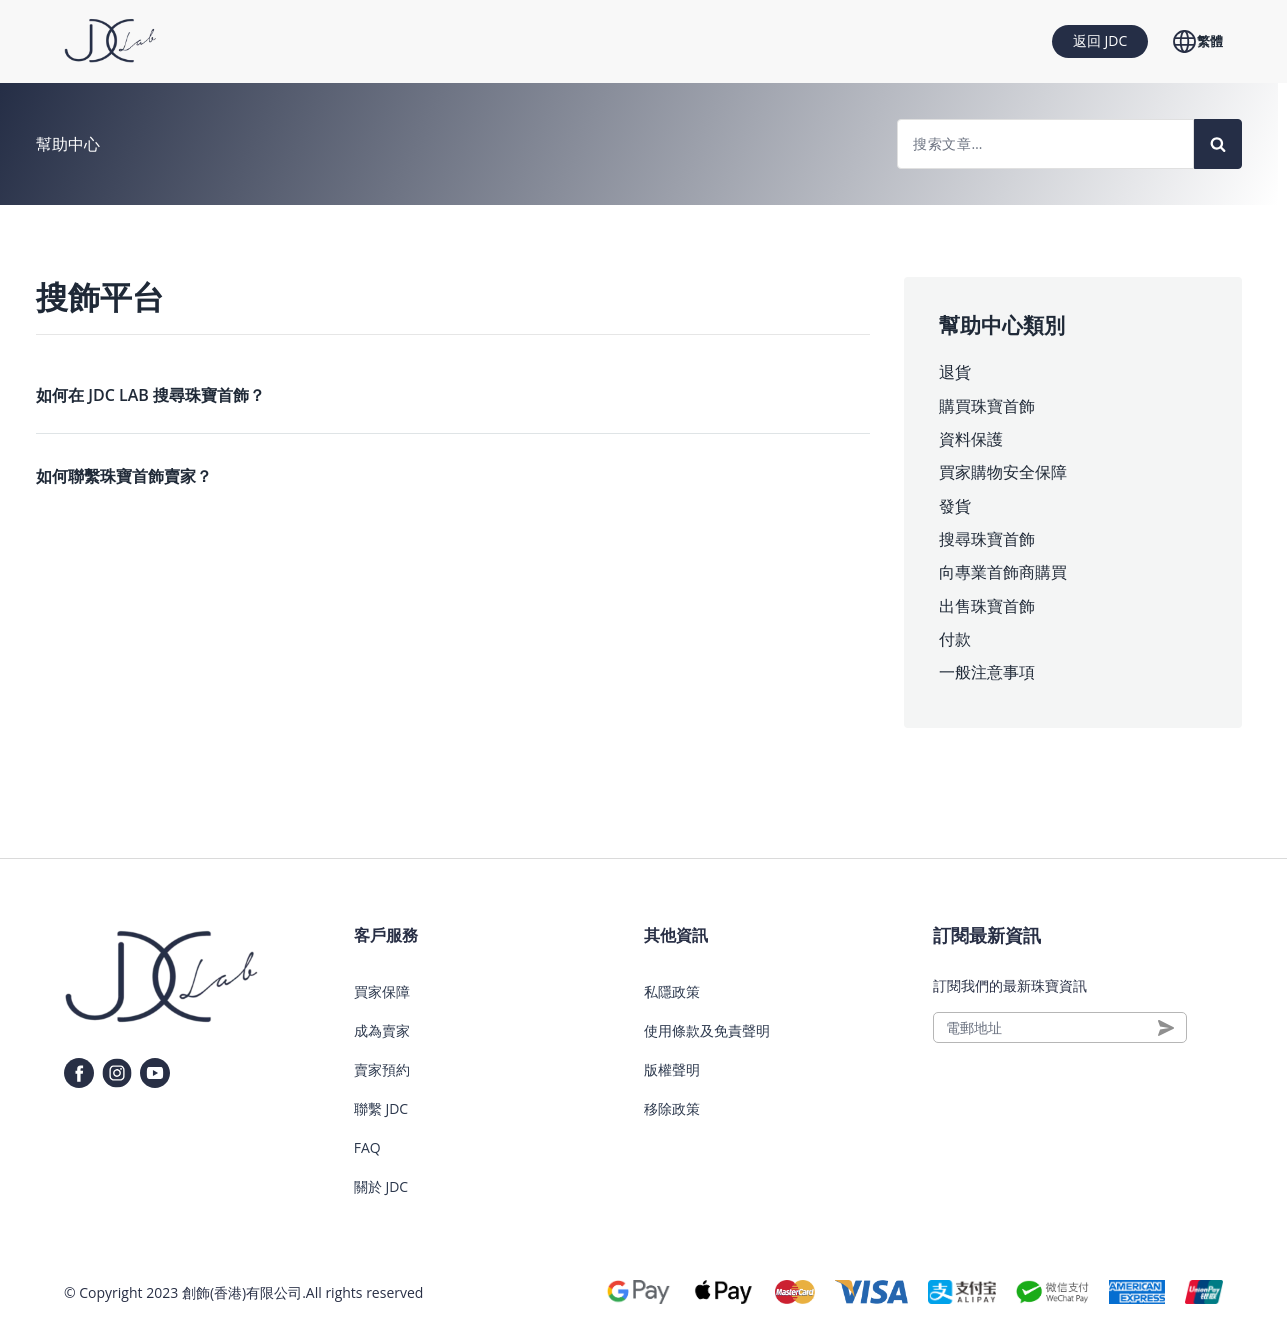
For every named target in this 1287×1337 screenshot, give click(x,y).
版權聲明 (672, 1069)
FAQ (367, 1147)
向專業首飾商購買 (1003, 572)
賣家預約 (382, 1069)
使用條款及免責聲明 (707, 1030)
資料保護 (971, 439)
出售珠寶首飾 (987, 606)
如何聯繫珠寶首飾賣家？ (124, 476)
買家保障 (382, 991)
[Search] (1218, 144)
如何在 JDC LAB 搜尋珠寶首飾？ (150, 395)
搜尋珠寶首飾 (987, 539)
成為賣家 (382, 1030)
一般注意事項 (987, 672)
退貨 (955, 372)
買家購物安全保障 (1003, 472)
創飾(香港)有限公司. (244, 1292)
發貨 (955, 506)
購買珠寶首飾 (987, 406)
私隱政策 (672, 991)
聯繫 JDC (381, 1108)
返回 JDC (1100, 40)
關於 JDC (381, 1186)
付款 (955, 639)
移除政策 (672, 1108)
